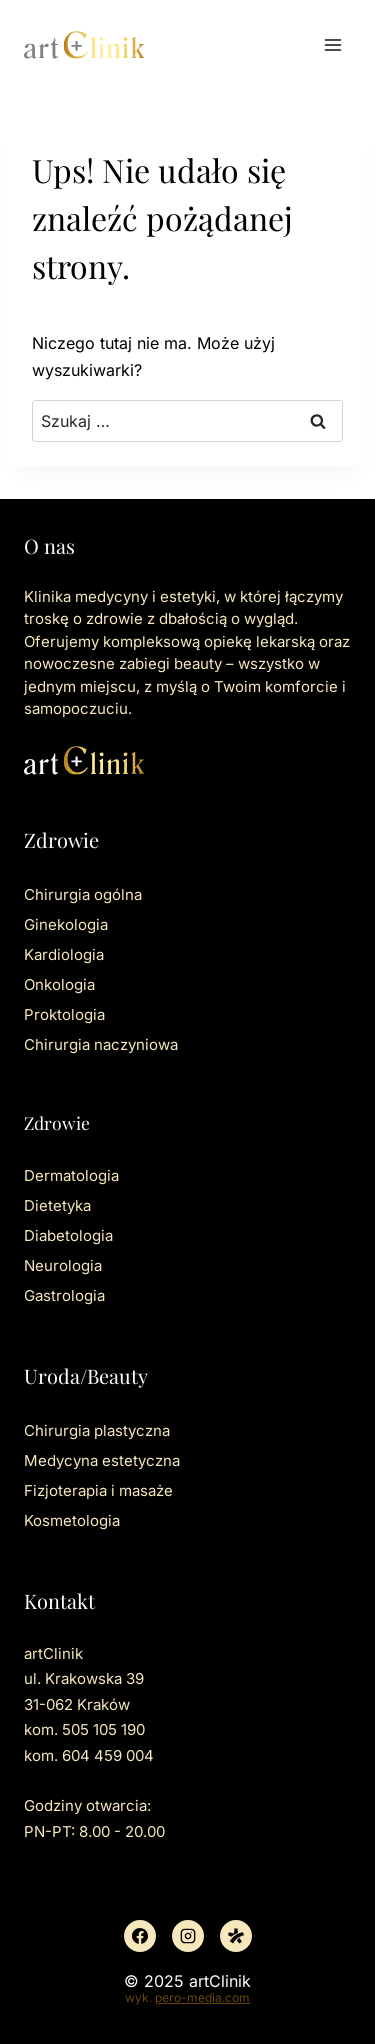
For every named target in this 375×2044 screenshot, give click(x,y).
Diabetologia (68, 1235)
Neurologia (63, 1265)
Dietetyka (57, 1205)
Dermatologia (71, 1175)
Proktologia (64, 1014)
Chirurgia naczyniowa (101, 1044)
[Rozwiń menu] (332, 44)
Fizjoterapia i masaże (98, 1490)
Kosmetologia (72, 1520)
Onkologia (59, 984)
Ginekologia (66, 924)
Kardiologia (64, 954)
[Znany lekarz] (236, 1936)
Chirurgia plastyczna (97, 1430)
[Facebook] (140, 1936)
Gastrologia (64, 1295)
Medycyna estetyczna (102, 1460)
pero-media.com (202, 1997)
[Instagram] (188, 1936)
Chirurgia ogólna (83, 894)
